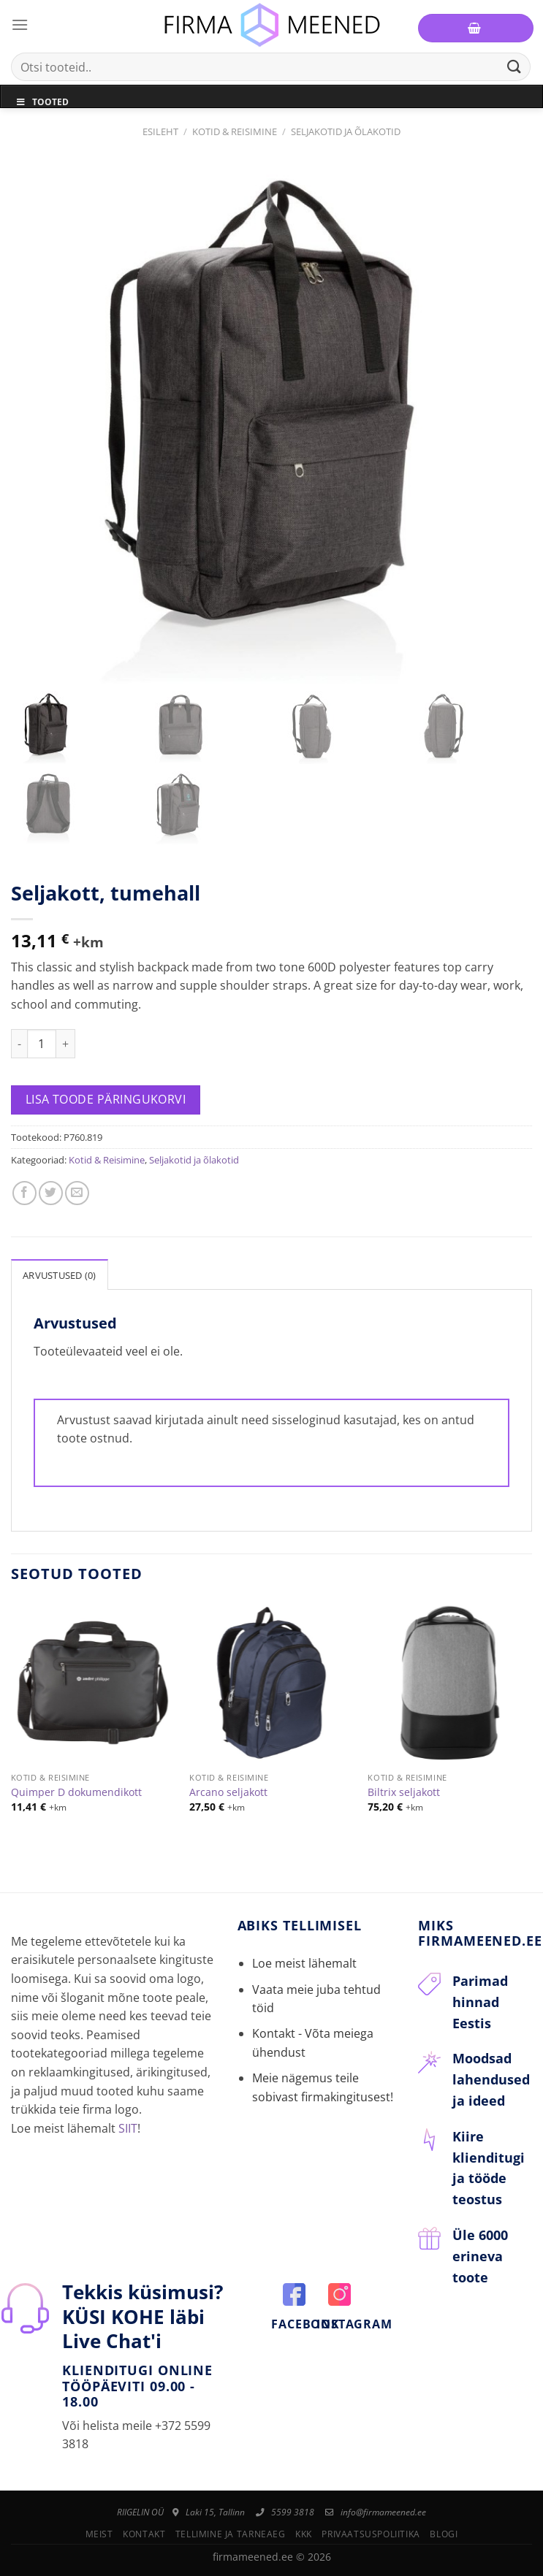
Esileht (160, 131)
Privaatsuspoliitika (371, 2534)
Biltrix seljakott (404, 1792)
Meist (99, 2534)
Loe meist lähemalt (304, 1963)
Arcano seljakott (228, 1792)
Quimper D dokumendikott (76, 1792)
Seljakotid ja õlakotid (345, 131)
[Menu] (20, 24)
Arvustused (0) (59, 1275)
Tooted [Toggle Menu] (42, 102)
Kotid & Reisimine (234, 131)
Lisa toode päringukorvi (106, 1099)
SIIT (127, 2128)
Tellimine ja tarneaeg (230, 2534)
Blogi (443, 2534)
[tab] (59, 1274)
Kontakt (144, 2534)
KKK (303, 2534)
